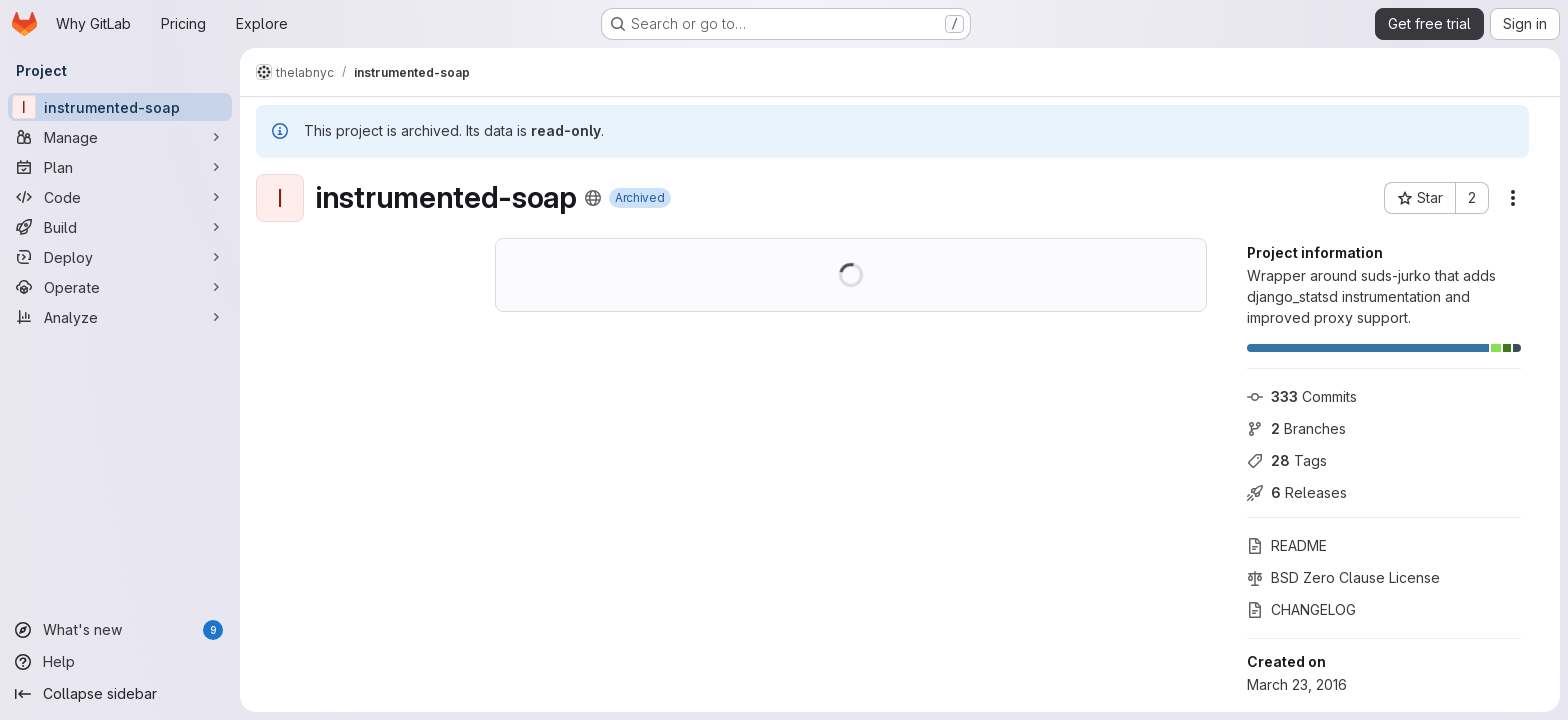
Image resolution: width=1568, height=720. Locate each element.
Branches (1296, 428)
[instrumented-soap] (120, 107)
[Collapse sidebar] (120, 694)
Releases (1297, 492)
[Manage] (120, 137)
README (1287, 545)
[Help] (120, 662)
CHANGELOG (1301, 609)
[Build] (120, 227)
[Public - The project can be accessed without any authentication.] (593, 198)
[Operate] (120, 287)
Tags (1287, 460)
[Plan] (120, 167)
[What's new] (120, 630)
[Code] (120, 197)
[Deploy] (120, 257)
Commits (1302, 396)
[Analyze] (120, 317)
